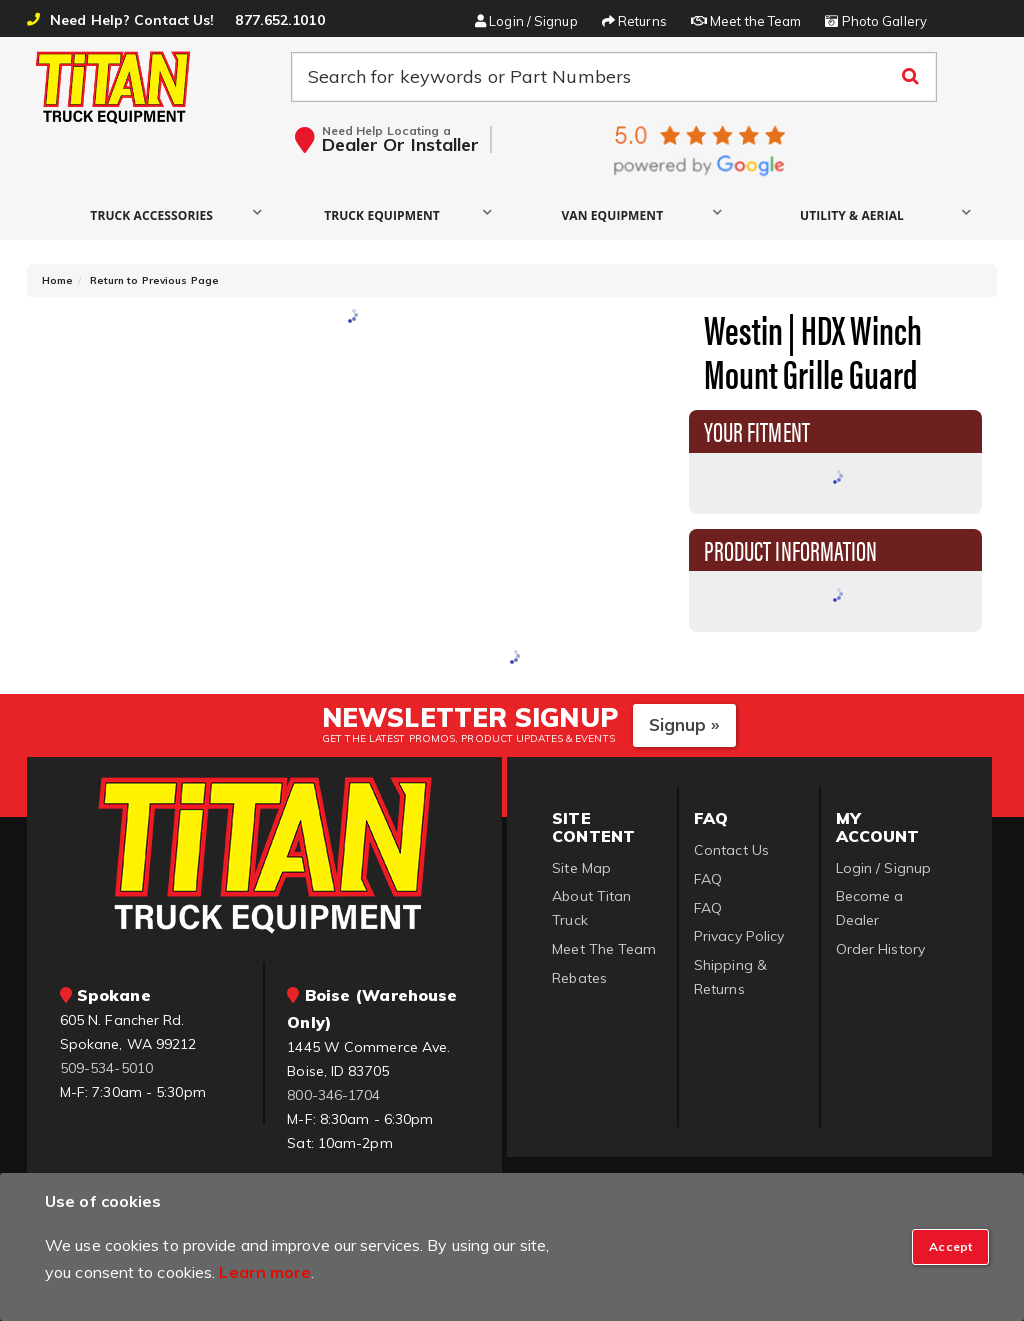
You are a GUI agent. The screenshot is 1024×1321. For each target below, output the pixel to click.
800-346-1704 (333, 1095)
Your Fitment (757, 430)
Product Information (791, 549)
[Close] (950, 1247)
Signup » (684, 724)
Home (57, 280)
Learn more (265, 1272)
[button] (156, 214)
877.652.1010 (279, 20)
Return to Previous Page (154, 280)
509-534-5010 (106, 1068)
